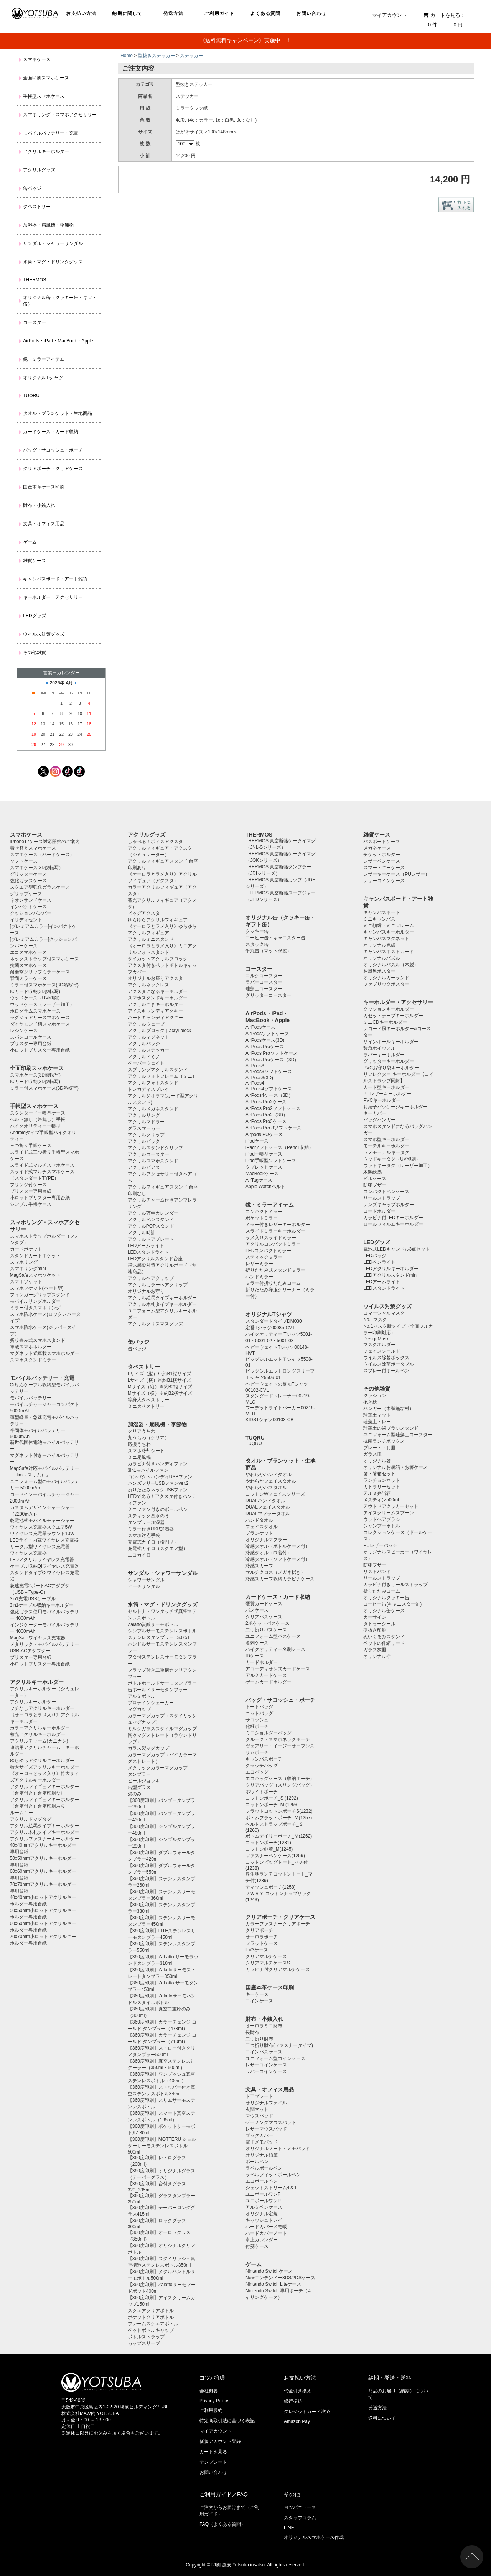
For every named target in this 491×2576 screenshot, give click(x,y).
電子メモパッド (262, 2142)
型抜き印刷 (374, 1630)
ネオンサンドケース (30, 900)
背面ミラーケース (28, 978)
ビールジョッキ (144, 1781)
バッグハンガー (379, 1120)
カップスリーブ (144, 2343)
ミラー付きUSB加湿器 (151, 1529)
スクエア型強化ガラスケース (40, 887)
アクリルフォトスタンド (153, 1082)
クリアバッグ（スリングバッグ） (280, 1785)
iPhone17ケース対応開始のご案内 (45, 841)
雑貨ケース (34, 560)
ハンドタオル (259, 1520)
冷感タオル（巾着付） (269, 1552)
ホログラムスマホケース (35, 1011)
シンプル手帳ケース (30, 1204)
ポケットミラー (262, 1218)
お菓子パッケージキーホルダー (395, 1107)
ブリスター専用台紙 (30, 1043)
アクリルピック (144, 1141)
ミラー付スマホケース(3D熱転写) (44, 985)
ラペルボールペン (264, 2168)
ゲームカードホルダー (269, 1682)
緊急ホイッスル (379, 1048)
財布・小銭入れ (39, 505)
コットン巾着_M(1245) (269, 1849)
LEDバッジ (374, 1255)
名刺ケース (257, 1643)
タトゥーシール (379, 1623)
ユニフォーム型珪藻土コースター (397, 1434)
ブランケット (259, 1533)
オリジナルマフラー (266, 1539)
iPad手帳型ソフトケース (271, 1160)
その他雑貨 (34, 652)
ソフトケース (24, 861)
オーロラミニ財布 (264, 2026)
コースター (34, 322)
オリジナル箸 (377, 1460)
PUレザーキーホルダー (387, 1093)
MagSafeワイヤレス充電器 (37, 1638)
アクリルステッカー (148, 1050)
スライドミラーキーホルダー (275, 1231)
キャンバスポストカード (388, 951)
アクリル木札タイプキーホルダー (44, 1832)
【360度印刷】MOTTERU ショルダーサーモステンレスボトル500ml (162, 2146)
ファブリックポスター (386, 984)
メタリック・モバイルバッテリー (44, 1644)
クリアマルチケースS (268, 1963)
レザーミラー (259, 1263)
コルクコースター (264, 975)
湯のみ (135, 1794)
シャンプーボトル (381, 1526)
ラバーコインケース (266, 2071)
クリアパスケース (264, 1616)
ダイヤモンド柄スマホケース (40, 1024)
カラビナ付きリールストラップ (395, 1584)
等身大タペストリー (148, 1399)
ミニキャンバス (379, 919)
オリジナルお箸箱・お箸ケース (395, 1467)
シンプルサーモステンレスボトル (162, 1631)
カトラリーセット (381, 1486)
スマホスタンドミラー (33, 1360)
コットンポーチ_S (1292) (272, 1798)
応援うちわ (139, 1444)
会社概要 (208, 2391)
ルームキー (21, 1812)
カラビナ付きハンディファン (158, 1463)
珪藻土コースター (264, 988)
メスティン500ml (381, 1500)
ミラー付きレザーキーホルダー (278, 1224)
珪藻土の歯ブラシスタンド (391, 1428)
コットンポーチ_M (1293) (272, 1804)
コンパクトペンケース (386, 1191)
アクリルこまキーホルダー (155, 1004)
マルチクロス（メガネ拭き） (275, 1572)
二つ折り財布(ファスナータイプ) (279, 2045)
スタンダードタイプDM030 (274, 1321)
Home (126, 55)
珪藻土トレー (377, 1421)
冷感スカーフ (259, 1565)
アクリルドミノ (144, 1056)
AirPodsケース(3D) (265, 1040)
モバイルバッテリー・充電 (50, 133)
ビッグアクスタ (144, 913)
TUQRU (31, 395)
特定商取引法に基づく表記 (227, 2420)
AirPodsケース (260, 1027)
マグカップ (139, 1709)
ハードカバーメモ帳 (266, 2226)
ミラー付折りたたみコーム (273, 1283)
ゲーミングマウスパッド (271, 2122)
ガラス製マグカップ (148, 1748)
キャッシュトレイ (264, 2220)
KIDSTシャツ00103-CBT (271, 1419)
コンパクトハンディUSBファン (160, 1477)
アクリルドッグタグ (30, 1819)
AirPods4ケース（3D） (269, 1095)
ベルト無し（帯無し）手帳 (37, 1119)
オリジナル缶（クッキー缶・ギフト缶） (60, 301)
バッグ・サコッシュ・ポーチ (53, 450)
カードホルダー (262, 1662)
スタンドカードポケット (35, 1255)
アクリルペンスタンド (151, 1219)
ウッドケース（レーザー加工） (42, 1004)
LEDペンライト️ (379, 1262)
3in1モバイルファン (148, 1470)
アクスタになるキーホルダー (158, 991)
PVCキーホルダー (381, 1100)
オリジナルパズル (381, 958)
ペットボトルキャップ (151, 2330)
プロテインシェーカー (151, 1702)
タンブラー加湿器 (146, 1522)
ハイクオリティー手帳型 (35, 1126)
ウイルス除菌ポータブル (388, 1364)
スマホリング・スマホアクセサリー (60, 114)
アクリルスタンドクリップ (155, 1148)
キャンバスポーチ (264, 1759)
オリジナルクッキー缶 (386, 1597)
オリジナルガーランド (386, 977)
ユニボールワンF (263, 2194)
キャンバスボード (381, 912)
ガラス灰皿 (374, 1649)
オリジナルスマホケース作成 (314, 2537)
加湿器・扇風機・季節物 (48, 225)
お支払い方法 (81, 13)
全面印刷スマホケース (46, 78)
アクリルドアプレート (151, 1239)
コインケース (259, 2001)
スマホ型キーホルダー (386, 1139)
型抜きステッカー (156, 55)
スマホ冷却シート (146, 1450)
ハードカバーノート (266, 2233)
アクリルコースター (148, 1154)
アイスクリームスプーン (388, 1513)
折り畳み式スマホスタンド (37, 1340)
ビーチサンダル (144, 1586)
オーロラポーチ (262, 1937)
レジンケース (24, 1030)
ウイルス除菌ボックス (386, 1357)
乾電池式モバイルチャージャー (42, 1520)
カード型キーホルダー (386, 1087)
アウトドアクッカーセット (391, 1506)
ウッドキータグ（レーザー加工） (397, 1165)
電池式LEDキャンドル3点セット (396, 1249)
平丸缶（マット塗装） (269, 950)
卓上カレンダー (262, 2239)
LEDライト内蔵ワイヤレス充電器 (44, 1540)
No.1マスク (375, 1319)
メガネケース (377, 848)
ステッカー (191, 55)
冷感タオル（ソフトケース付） (278, 1559)
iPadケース (257, 1141)
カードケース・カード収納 (50, 431)
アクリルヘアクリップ (151, 1278)
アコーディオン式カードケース (278, 1669)
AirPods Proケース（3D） (272, 1059)
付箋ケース (257, 2246)
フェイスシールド (381, 1351)
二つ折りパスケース (266, 1629)
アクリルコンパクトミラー (273, 1244)
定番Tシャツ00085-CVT (270, 1327)
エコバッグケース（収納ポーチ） (280, 1778)
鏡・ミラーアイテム (43, 359)
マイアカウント (389, 15)
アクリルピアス (144, 1167)
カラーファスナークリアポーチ (278, 1924)
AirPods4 (255, 1083)
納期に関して (127, 13)
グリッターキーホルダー (388, 1061)
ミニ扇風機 (139, 1457)
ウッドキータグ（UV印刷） (391, 1159)
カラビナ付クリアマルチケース (278, 1969)
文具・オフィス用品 (43, 523)
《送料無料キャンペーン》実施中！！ (245, 40)
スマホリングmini (28, 1268)
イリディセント (26, 919)
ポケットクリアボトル (151, 2317)
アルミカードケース (266, 1675)
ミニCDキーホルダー (385, 1022)
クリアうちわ (141, 1431)
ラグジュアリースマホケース (40, 1017)
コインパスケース (264, 2052)
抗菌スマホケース (28, 965)
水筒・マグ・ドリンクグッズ (53, 262)
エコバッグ (257, 1772)
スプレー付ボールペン (386, 1370)
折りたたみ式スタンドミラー (275, 1270)
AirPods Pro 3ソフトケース (274, 1128)
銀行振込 (293, 2401)
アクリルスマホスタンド (153, 1161)
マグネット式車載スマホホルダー (44, 1353)
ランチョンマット (381, 1480)
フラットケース (262, 1943)
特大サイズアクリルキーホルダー (44, 1767)
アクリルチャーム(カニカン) (39, 1741)
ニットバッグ (259, 1713)
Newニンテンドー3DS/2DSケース (280, 2277)
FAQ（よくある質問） (222, 2524)
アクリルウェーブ (146, 1024)
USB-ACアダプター (30, 1651)
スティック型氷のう (148, 1516)
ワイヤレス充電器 (28, 1553)
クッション (374, 1395)
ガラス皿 (372, 1454)
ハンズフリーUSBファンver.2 (158, 1483)
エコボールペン (262, 2181)
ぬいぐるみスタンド (384, 1636)
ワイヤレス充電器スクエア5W (41, 1527)
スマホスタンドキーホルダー (158, 998)
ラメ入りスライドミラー (271, 1237)
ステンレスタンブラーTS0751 (159, 1637)
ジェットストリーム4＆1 (271, 2187)
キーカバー (374, 1113)
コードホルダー (379, 1211)
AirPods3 (255, 1066)
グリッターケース (28, 874)
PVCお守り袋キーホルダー (391, 1067)
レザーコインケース (266, 2065)
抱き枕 (370, 1402)
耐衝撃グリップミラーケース (40, 972)
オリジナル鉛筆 (262, 2155)
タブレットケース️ (264, 1167)
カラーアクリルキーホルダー (40, 1728)
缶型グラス (139, 1787)
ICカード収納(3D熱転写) (35, 991)
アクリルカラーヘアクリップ (158, 1284)
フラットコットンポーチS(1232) (279, 1811)
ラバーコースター (264, 982)
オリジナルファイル (266, 2103)
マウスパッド (259, 2116)
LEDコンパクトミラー (268, 1250)
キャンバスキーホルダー (388, 932)
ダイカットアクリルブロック (158, 959)
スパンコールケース (30, 1037)
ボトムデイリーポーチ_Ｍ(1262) (279, 1836)
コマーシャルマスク (384, 1313)
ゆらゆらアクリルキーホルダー (42, 1760)
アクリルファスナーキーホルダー (44, 1838)
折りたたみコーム (381, 1591)
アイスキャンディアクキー (155, 1011)
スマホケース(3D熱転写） (36, 867)
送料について (382, 2418)
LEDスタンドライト (148, 1252)
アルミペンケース (264, 2207)
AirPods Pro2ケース (266, 1102)
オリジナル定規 (262, 2213)
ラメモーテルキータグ (386, 1152)
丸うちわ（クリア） (148, 1437)
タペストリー (37, 206)
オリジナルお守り (146, 1291)
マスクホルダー (379, 1344)
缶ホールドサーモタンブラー (158, 1689)
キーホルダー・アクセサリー (53, 597)
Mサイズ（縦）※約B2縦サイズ (160, 1386)
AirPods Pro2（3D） (267, 1115)
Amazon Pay (297, 2421)
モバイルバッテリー (30, 1398)
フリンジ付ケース (28, 1184)
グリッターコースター (269, 995)
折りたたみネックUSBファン (158, 1490)
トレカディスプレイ (148, 1089)
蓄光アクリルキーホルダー (37, 1734)
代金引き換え (297, 2391)
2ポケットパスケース (268, 1623)
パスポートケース (381, 841)
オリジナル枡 (377, 1656)
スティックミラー (264, 1257)
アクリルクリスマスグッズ (155, 1324)
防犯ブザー (374, 1185)
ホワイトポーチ (262, 1791)
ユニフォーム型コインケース (275, 2058)
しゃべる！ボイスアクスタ (155, 841)
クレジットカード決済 (307, 2411)
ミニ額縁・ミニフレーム (388, 925)
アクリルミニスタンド (151, 939)
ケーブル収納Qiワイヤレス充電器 (44, 1566)
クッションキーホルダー (388, 1009)
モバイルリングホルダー (35, 1301)
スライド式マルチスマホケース (42, 1165)
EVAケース (257, 1950)
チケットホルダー (381, 854)
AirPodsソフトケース (267, 1033)
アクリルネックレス (148, 985)
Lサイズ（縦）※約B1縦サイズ (159, 1373)
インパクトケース (28, 906)
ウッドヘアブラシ (381, 1519)
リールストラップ (381, 1198)
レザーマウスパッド (266, 2129)
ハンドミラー (259, 1276)
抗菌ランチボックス (384, 1441)
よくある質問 (265, 13)
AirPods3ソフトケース (269, 1071)
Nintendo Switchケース (269, 2271)
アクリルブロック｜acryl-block (159, 1030)
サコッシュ (257, 1720)
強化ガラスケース (28, 880)
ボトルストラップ (146, 2336)
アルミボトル (141, 1696)
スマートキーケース (384, 867)
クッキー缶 (257, 931)
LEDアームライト (146, 1245)
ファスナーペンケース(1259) (275, 1855)
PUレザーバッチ (380, 1545)
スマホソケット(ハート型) (37, 1288)
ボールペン (257, 2161)
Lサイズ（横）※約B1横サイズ (159, 1380)
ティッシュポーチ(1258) (271, 1887)
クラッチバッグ (262, 1765)
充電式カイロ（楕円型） (153, 1542)
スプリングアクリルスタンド (158, 1069)
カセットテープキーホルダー (393, 1015)
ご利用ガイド (219, 13)
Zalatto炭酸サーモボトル (153, 1624)
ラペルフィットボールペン (273, 2174)
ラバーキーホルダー (384, 1054)
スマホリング (24, 1262)
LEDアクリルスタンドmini (390, 1275)
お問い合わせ (311, 13)
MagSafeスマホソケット (35, 1275)
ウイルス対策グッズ (43, 634)
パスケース (257, 1610)
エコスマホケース (28, 952)
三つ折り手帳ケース (30, 1145)
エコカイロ (139, 1555)
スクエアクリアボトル (151, 2310)
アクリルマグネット (148, 1037)
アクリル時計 (141, 1232)
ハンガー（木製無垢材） (388, 1408)
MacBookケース (262, 1173)
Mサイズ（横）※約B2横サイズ (160, 1393)
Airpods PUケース (264, 1134)
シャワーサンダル (146, 1580)
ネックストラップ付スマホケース (44, 959)
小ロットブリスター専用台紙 (40, 1050)
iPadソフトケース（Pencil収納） (279, 1147)
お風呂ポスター (379, 971)
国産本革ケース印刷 (43, 487)
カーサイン (374, 1617)
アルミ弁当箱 (377, 1493)
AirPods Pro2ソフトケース (273, 1108)
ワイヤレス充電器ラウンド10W (42, 1533)
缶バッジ (32, 188)
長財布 (252, 2032)
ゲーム (30, 542)
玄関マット (257, 2109)
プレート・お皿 (379, 1447)
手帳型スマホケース (43, 96)
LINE (289, 2527)
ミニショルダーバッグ (269, 1733)
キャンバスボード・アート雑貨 (55, 579)
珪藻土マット (377, 1415)
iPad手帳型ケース (264, 1154)
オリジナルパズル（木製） (391, 964)
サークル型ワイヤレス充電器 (40, 1546)
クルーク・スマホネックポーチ (278, 1739)
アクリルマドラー (146, 1121)
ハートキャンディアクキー (155, 1017)
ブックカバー (259, 2135)
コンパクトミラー (264, 1211)
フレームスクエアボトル (153, 2323)
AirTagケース (259, 1180)
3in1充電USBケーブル (33, 1598)
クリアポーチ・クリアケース (53, 468)
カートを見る (213, 2451)
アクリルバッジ (144, 1043)
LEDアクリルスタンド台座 (155, 1258)
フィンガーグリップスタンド (40, 1294)
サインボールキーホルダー (391, 1041)
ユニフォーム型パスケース (273, 1636)
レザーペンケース (381, 861)
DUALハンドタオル (265, 1500)
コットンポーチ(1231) (268, 1842)
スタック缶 (257, 944)
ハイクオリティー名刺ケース (275, 1649)
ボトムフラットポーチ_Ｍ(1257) (279, 1817)
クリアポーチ (259, 1930)
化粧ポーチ (257, 1726)
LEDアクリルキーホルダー (390, 1268)
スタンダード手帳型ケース (37, 1113)
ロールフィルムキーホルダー (393, 1224)
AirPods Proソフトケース (272, 1053)
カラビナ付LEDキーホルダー (393, 1217)
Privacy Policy (213, 2400)
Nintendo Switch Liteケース (273, 2284)
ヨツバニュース (300, 2507)
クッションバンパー (30, 913)
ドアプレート (259, 2096)
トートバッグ (259, 1707)
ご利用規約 (210, 2410)
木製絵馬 (372, 1172)
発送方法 (173, 13)
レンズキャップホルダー (388, 1204)
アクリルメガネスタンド (153, 1108)
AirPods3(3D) (259, 1077)
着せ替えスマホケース (33, 848)
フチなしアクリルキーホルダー (42, 1708)
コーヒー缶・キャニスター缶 (275, 937)
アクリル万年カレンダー (153, 1213)
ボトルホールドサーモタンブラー (162, 1683)
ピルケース (374, 1178)
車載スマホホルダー (30, 1347)
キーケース (257, 1994)
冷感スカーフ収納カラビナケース (280, 1578)
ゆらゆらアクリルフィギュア (158, 919)
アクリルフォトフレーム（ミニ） (162, 1076)
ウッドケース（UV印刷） (36, 998)
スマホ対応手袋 (144, 1535)
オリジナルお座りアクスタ (155, 978)
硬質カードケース (264, 1603)
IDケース (255, 1656)
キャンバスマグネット (386, 938)
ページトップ (471, 2556)
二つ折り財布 (259, 2039)
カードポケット (26, 1249)
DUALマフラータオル (268, 1513)
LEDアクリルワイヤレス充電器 (42, 1559)
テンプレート (213, 2462)
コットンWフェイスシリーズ (275, 1494)
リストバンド (377, 1571)
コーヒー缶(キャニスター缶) (392, 1604)
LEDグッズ (34, 615)
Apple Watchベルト (265, 1186)
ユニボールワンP (263, 2200)
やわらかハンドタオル (269, 1474)
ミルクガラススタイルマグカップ (162, 1728)
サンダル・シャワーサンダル (53, 243)
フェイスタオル (262, 1526)
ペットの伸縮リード (384, 1643)
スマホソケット (26, 1281)
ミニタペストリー (146, 1406)
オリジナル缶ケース (384, 1610)
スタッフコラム (300, 2517)
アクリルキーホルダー (46, 151)
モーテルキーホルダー (386, 1146)
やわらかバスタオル (266, 1487)
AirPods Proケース (265, 1046)
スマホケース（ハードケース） (42, 854)
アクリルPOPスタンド (151, 1226)
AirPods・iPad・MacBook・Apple (58, 341)
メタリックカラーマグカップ (158, 1767)
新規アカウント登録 (220, 2441)
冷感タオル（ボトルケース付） (278, 1546)
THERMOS (34, 280)
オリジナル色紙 (379, 945)
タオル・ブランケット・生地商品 (57, 413)
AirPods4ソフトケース (269, 1089)
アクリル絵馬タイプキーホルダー (44, 1825)
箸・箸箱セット (379, 1473)
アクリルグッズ (39, 170)
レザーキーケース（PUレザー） (396, 874)
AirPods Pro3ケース (266, 1121)
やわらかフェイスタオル (271, 1481)
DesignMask (376, 1338)
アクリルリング (144, 1115)
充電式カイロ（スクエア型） (158, 1548)
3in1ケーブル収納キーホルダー (42, 1605)
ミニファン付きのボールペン (158, 1509)
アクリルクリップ (146, 1135)
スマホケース (37, 59)
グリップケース (26, 893)
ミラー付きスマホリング (35, 1307)
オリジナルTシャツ (43, 377)
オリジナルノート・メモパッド (278, 2148)
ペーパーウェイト (146, 1063)
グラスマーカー (144, 1128)
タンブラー (139, 1774)
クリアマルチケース (266, 1956)
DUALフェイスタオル (268, 1507)
